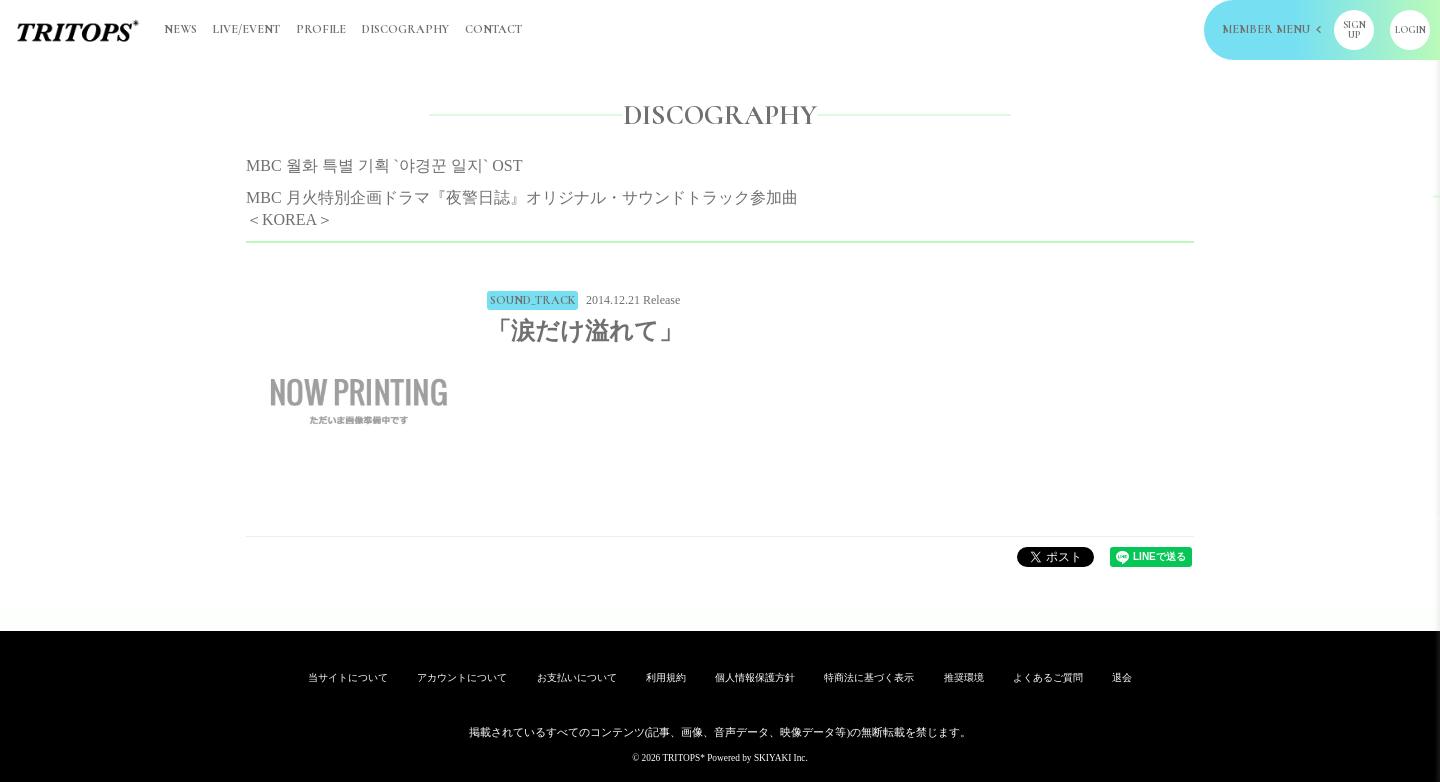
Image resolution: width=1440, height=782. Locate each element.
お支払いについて (577, 677)
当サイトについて (348, 677)
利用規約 (666, 677)
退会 (1122, 677)
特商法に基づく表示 (869, 677)
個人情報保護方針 (755, 677)
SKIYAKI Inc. (781, 758)
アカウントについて (462, 677)
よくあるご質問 (1048, 677)
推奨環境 (964, 677)
